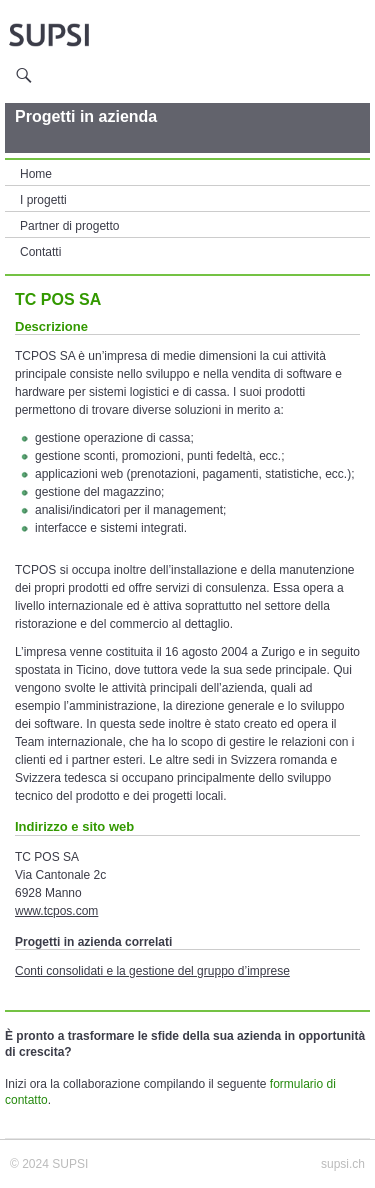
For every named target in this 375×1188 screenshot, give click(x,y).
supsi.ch (343, 1164)
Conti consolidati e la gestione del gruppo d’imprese (152, 971)
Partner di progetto (69, 226)
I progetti (43, 200)
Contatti (40, 252)
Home (36, 174)
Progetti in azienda (86, 116)
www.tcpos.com (56, 911)
